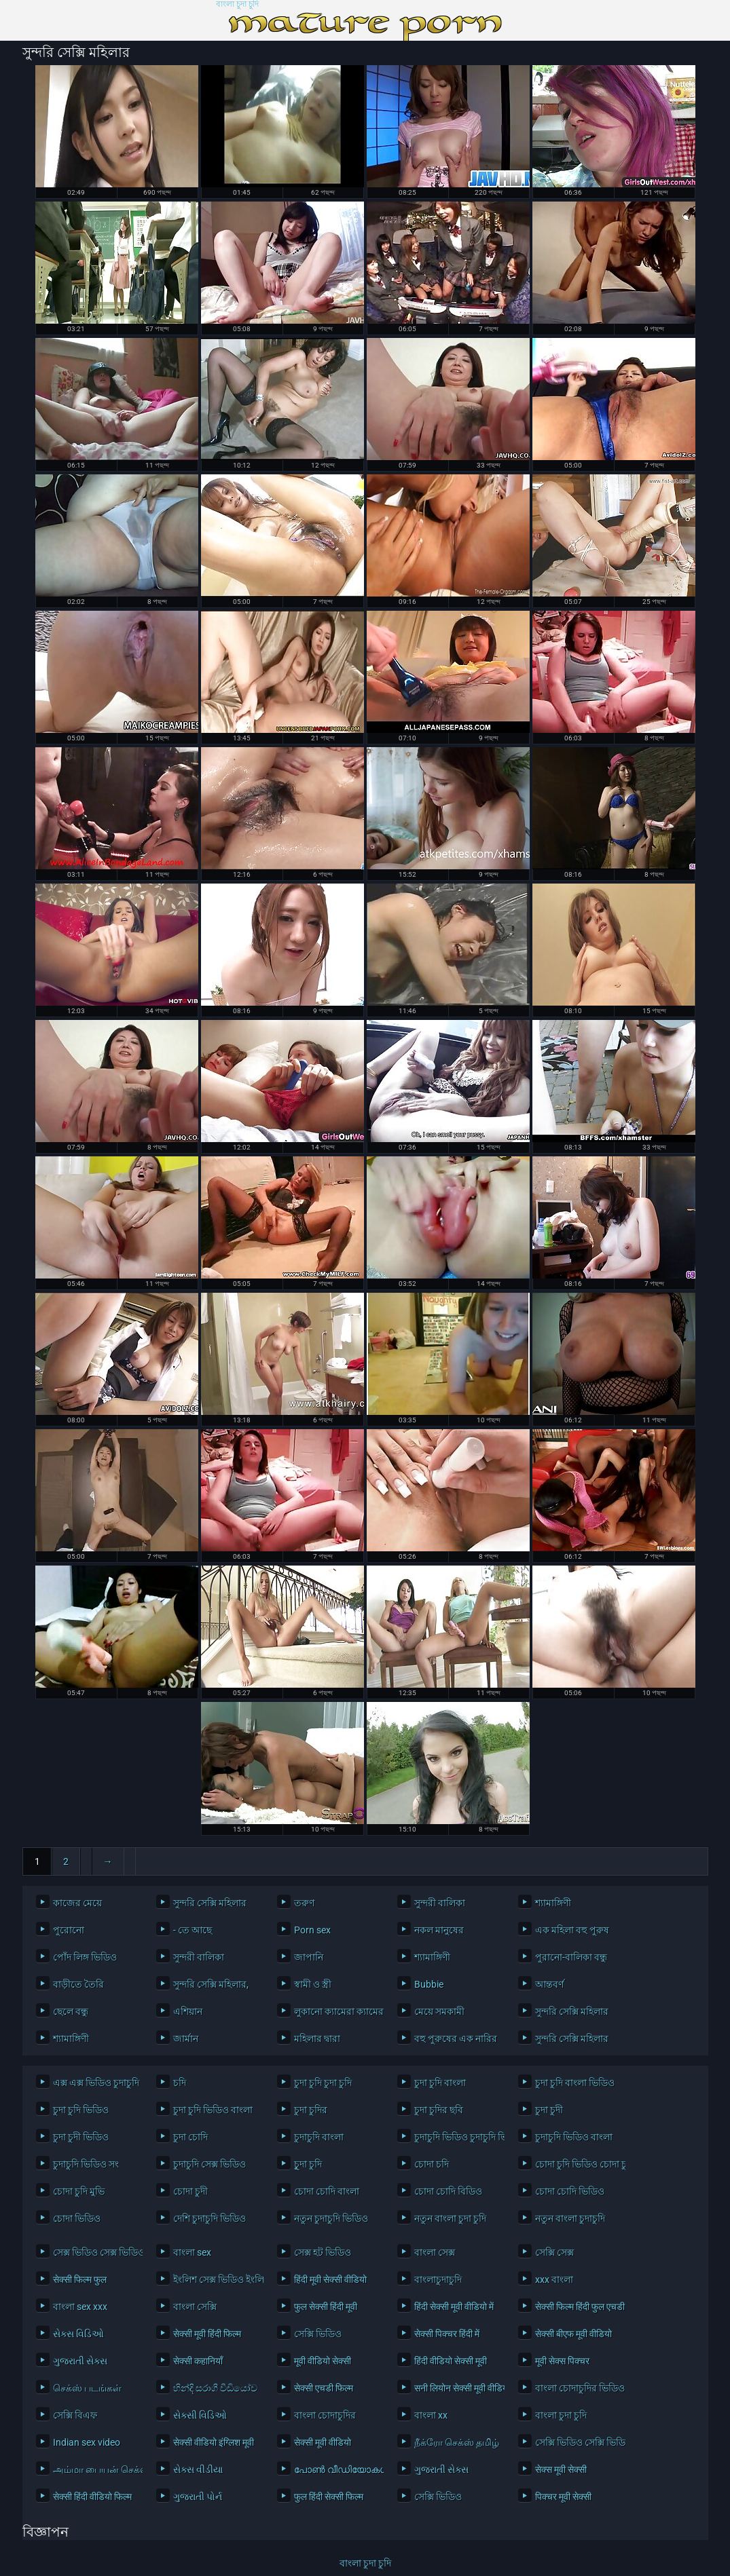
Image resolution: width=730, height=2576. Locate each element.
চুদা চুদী (549, 2109)
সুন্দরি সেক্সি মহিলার (210, 1902)
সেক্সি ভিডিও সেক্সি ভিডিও (577, 2442)
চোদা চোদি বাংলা (326, 2191)
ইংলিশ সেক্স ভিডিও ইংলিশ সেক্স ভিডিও (215, 2279)
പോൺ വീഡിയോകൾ (336, 2469)
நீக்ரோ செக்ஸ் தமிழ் (456, 2442)
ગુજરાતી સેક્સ (80, 2360)
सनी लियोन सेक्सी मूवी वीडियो (456, 2388)
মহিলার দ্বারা (317, 2038)
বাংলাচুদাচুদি (438, 2279)
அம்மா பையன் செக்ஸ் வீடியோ (94, 2469)
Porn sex (312, 1930)
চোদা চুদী (190, 2191)
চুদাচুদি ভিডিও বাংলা (574, 2137)
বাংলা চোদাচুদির (325, 2415)
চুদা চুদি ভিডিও (81, 2109)
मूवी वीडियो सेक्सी (322, 2360)
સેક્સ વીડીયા (198, 2469)
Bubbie (428, 1984)
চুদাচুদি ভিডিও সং (86, 2164)
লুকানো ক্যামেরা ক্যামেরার (336, 2011)
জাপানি (308, 1957)
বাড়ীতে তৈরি (78, 1984)
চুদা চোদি (190, 2137)
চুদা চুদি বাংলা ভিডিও (575, 2082)
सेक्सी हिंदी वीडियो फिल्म (92, 2496)
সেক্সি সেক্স (554, 2252)
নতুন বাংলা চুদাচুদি (570, 2218)
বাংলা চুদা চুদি (237, 4)
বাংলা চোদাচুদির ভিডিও (577, 2388)
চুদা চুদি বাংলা (440, 2082)
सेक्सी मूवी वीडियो (322, 2442)
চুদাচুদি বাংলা (319, 2137)
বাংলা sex (192, 2252)
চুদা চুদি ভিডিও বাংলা (213, 2109)
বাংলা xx (431, 2415)
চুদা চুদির (310, 2109)
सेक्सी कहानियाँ (198, 2360)
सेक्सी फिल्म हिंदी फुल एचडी (577, 2306)
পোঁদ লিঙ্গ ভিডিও (85, 1957)
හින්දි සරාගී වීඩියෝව (215, 2388)
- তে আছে (192, 1930)
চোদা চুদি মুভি (79, 2191)
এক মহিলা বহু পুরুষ (572, 1930)
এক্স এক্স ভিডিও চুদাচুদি (94, 2082)
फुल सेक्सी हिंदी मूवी (325, 2306)
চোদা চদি (431, 2164)
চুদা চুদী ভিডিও (81, 2137)
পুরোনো (68, 1930)
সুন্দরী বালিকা (439, 1902)
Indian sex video (86, 2442)
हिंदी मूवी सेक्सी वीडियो (330, 2279)
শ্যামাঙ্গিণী (553, 1902)
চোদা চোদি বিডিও (448, 2191)
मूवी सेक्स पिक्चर (562, 2360)
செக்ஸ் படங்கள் (87, 2388)
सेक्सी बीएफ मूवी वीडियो (573, 2333)
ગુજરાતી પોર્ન (197, 2496)
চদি (179, 2082)
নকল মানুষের (439, 1930)
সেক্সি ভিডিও (318, 2333)
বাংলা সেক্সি (195, 2306)
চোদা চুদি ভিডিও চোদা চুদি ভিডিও (577, 2164)
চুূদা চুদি (308, 2164)
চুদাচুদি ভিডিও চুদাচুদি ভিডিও (456, 2137)
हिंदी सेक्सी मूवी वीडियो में (454, 2306)
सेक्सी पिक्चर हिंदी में (446, 2333)
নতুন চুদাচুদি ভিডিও (331, 2218)
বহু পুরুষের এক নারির (455, 2038)
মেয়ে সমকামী (439, 2011)
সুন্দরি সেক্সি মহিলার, (211, 1984)
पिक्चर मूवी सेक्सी (563, 2496)
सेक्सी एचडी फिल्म (323, 2388)
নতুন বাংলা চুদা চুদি (450, 2218)
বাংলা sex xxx (80, 2306)
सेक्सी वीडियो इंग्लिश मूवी (213, 2442)
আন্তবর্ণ (549, 1984)
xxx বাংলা (554, 2279)
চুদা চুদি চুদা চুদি (323, 2082)
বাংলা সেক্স (434, 2252)
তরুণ (304, 1902)
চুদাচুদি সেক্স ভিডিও (209, 2164)
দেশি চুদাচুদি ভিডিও (209, 2218)
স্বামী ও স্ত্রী (312, 1984)
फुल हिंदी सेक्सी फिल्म (328, 2496)
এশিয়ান (187, 2011)
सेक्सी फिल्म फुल (80, 2279)
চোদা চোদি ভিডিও (569, 2191)
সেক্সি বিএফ (75, 2415)
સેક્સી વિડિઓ (200, 2415)
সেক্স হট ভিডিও (322, 2252)
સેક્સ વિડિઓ (78, 2333)
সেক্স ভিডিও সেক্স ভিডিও (94, 2252)
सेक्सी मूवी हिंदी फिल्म (207, 2333)
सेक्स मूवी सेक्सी (561, 2469)
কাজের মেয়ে (77, 1902)
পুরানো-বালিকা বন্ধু (571, 1957)
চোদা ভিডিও (77, 2218)
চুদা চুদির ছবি (438, 2109)
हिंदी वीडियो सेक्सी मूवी (450, 2360)
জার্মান (185, 2038)
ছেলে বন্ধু (70, 2011)
